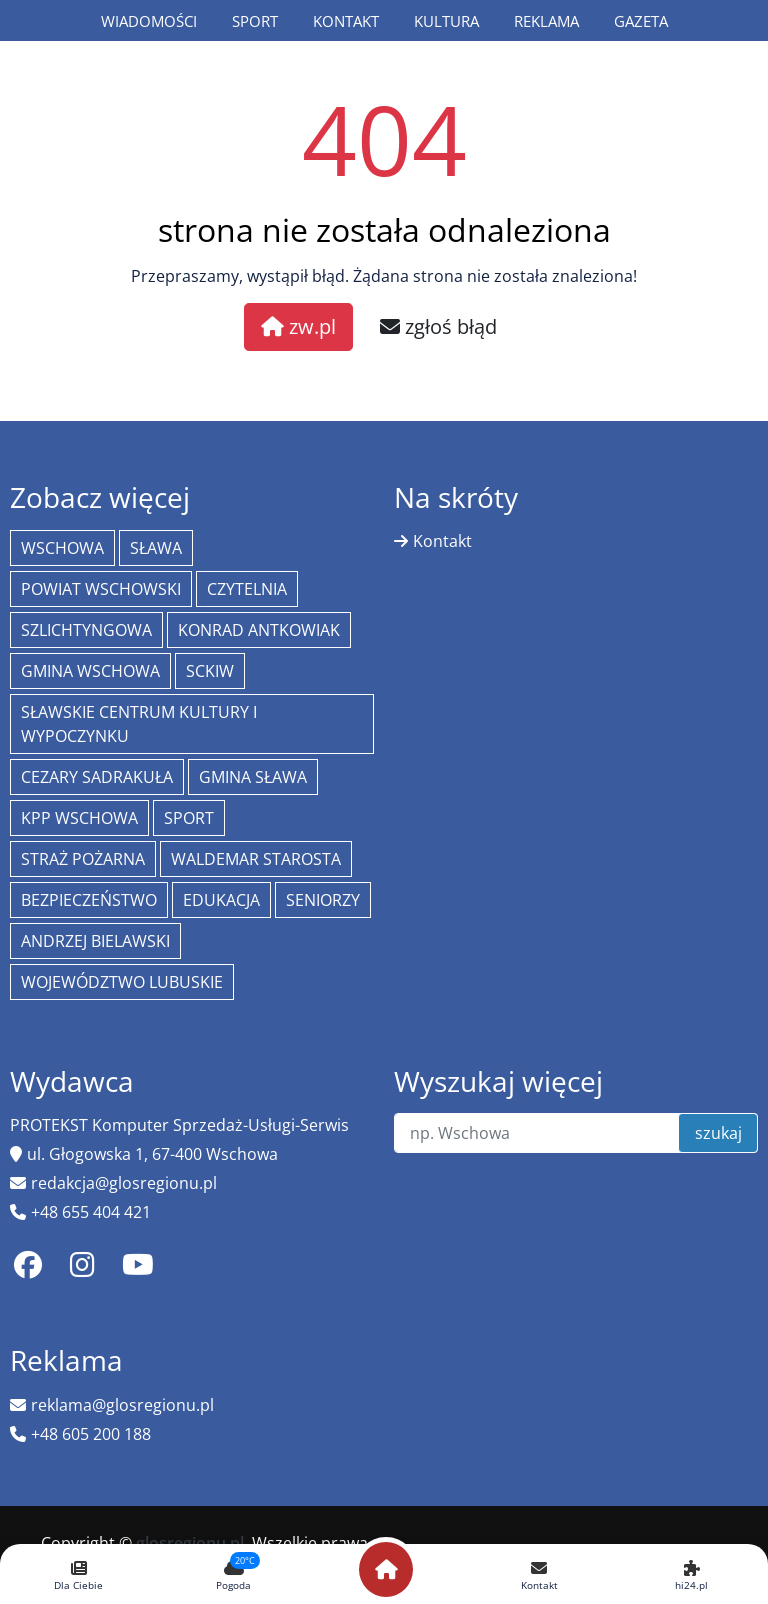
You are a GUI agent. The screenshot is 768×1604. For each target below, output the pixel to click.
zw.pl (298, 326)
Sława (156, 548)
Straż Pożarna (83, 859)
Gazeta (641, 21)
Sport (255, 21)
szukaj (718, 1133)
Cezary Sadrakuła (97, 777)
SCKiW (210, 671)
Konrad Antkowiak (259, 630)
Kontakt (346, 21)
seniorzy (323, 900)
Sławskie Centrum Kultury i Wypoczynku (139, 724)
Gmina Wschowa (90, 671)
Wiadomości (149, 21)
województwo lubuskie (122, 982)
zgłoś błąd (438, 326)
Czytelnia (247, 589)
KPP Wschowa (79, 818)
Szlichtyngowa (86, 630)
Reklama (546, 21)
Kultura (446, 21)
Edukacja (221, 900)
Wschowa (62, 548)
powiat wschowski (101, 589)
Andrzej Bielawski (95, 941)
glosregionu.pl (190, 1543)
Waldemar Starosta (256, 859)
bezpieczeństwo (89, 900)
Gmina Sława (253, 777)
